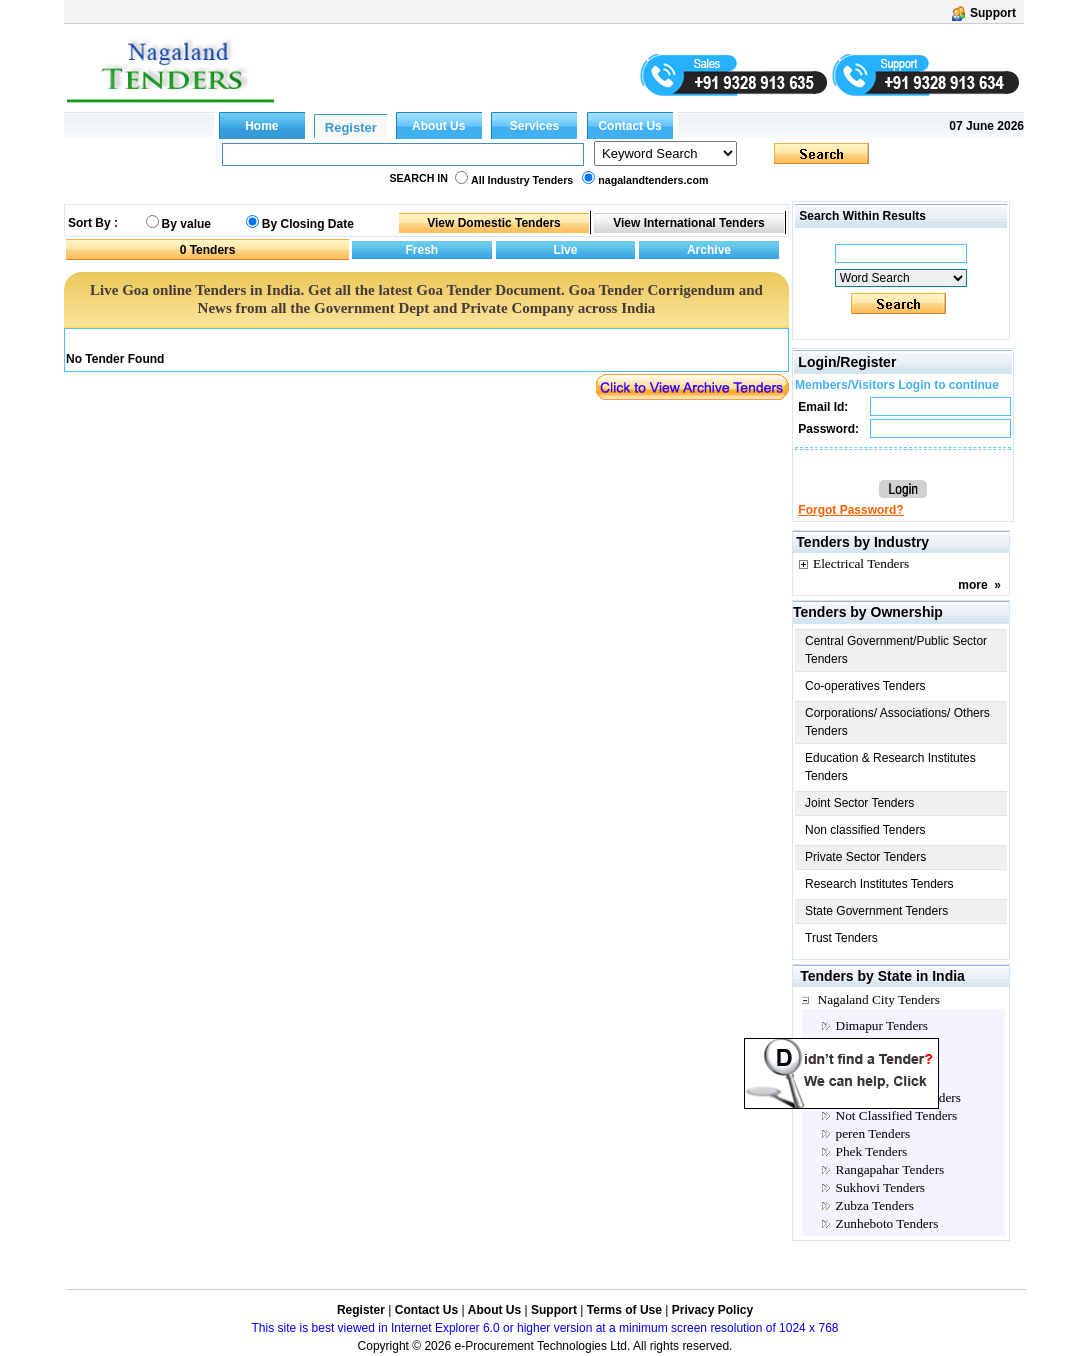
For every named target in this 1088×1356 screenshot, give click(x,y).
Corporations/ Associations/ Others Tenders (897, 722)
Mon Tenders (871, 1079)
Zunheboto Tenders (887, 1223)
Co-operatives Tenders (865, 686)
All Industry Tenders (522, 180)
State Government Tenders (876, 911)
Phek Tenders (872, 1151)
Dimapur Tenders (882, 1025)
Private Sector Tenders (865, 857)
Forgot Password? (850, 510)
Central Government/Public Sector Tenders (896, 650)
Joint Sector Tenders (859, 803)
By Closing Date (308, 224)
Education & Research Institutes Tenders (890, 767)
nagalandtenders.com (653, 180)
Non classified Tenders (865, 830)
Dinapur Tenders (880, 1043)
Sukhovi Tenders (881, 1187)
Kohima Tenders (880, 1061)
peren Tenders (873, 1133)
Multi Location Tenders (898, 1097)
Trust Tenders (841, 938)
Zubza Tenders (875, 1205)
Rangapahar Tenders (890, 1169)
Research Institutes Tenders (879, 884)
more (972, 585)
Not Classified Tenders (897, 1115)
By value (186, 224)
